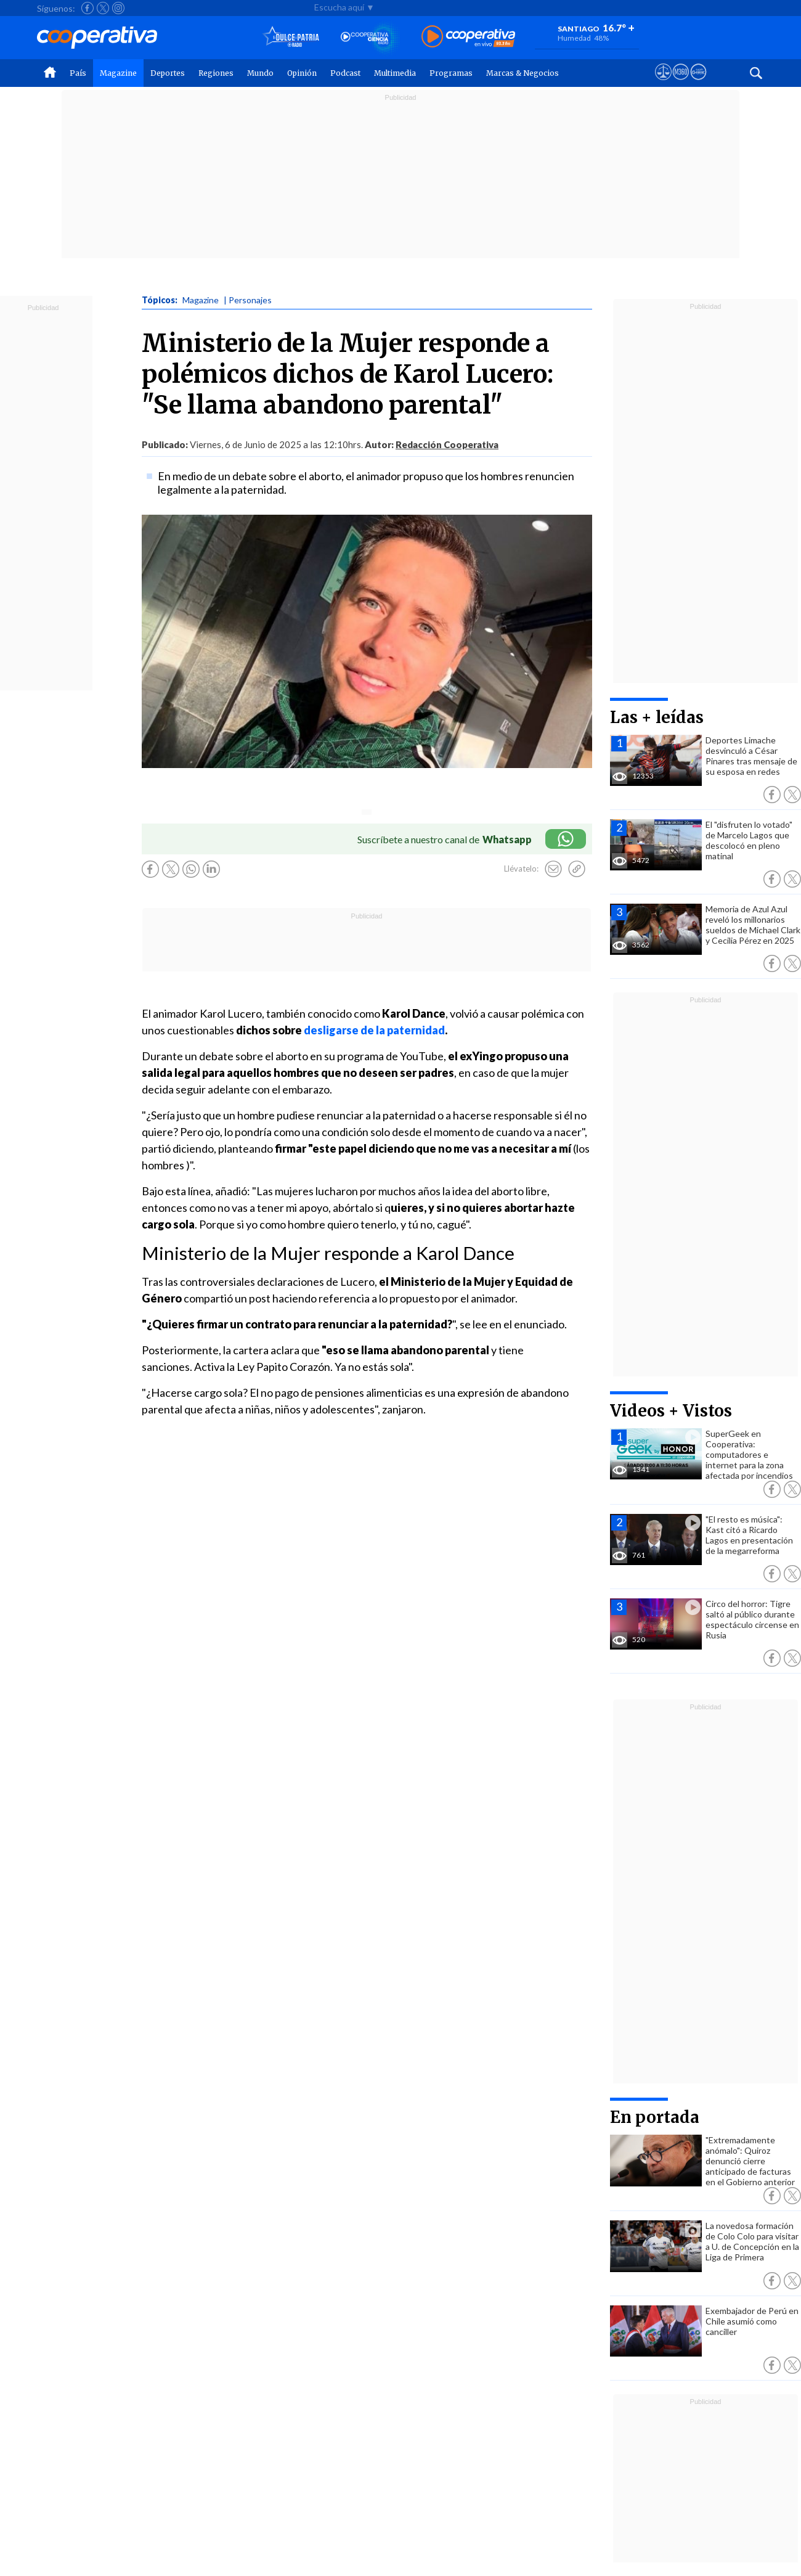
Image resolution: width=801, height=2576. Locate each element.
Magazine (118, 73)
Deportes (167, 73)
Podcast (345, 73)
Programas (451, 73)
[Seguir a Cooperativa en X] (103, 8)
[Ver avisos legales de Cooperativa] (663, 83)
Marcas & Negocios (522, 73)
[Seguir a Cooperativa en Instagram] (118, 8)
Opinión (302, 73)
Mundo (260, 73)
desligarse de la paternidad (374, 1030)
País (78, 73)
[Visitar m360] (680, 83)
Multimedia (395, 73)
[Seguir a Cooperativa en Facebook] (87, 8)
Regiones (216, 73)
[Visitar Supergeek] (698, 83)
